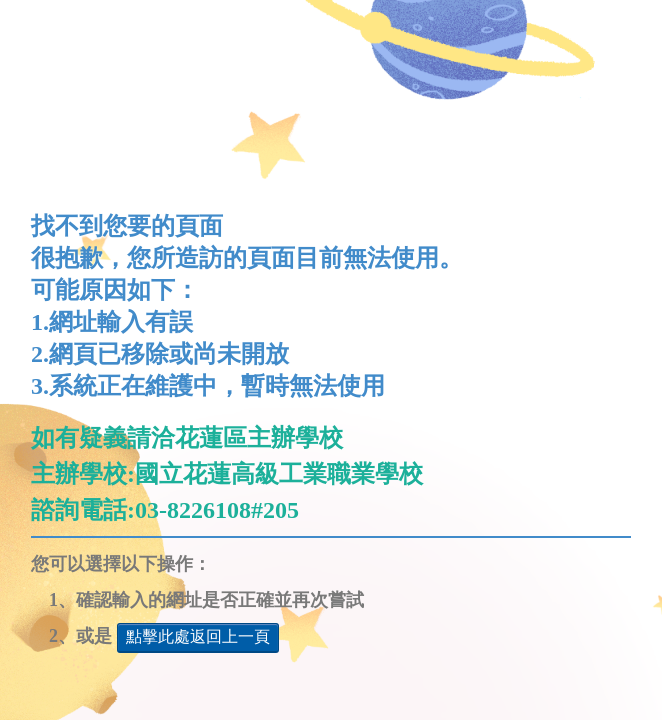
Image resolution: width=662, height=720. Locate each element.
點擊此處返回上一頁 (198, 636)
